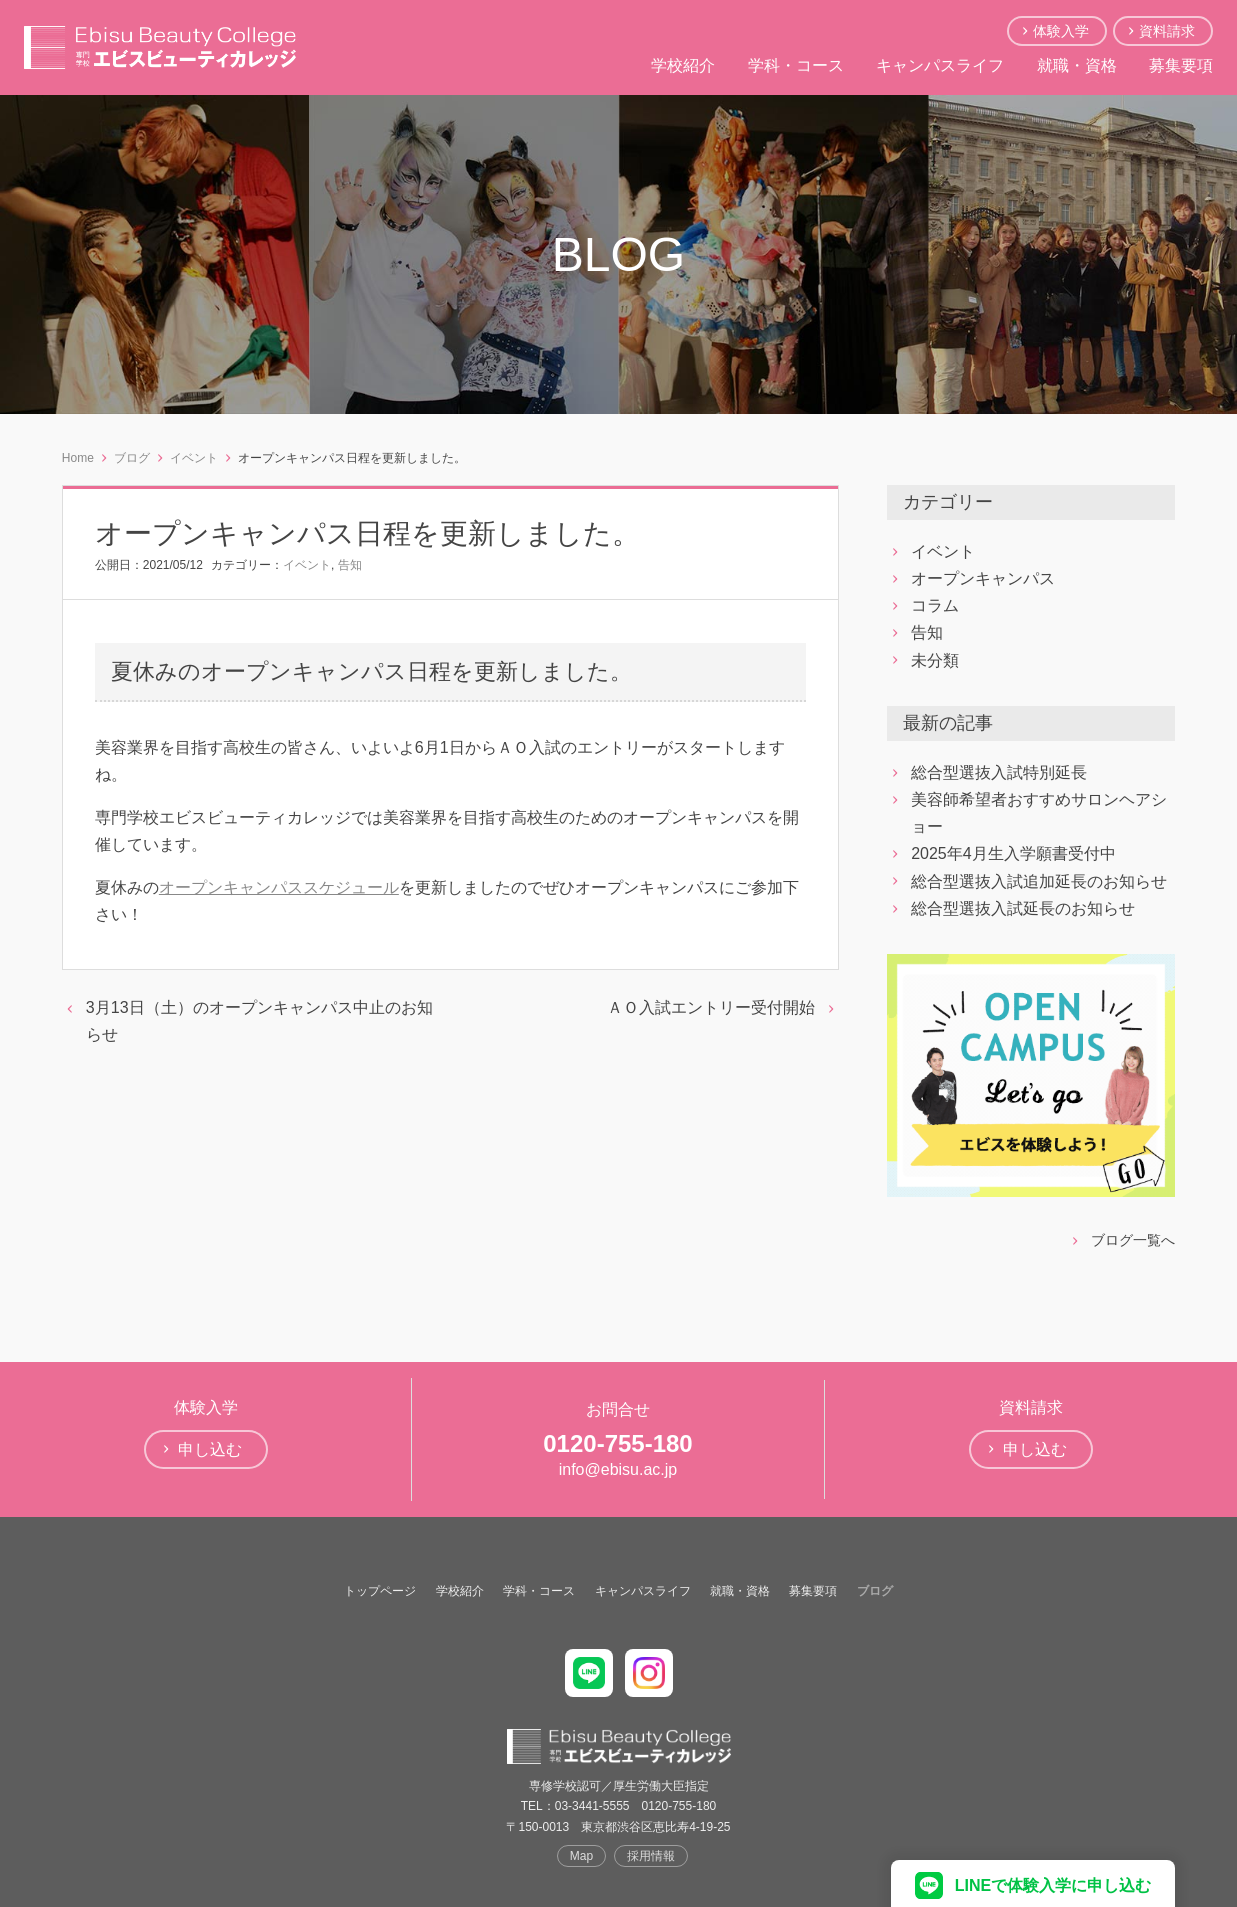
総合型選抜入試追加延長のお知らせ (1039, 881)
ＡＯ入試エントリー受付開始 (711, 1007)
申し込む (210, 1449)
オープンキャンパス (983, 578)
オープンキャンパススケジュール (279, 887)
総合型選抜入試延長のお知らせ (1023, 908)
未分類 (935, 660)
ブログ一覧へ (1133, 1240)
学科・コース (796, 65)
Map (581, 1856)
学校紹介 (683, 65)
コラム (935, 605)
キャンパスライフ (940, 65)
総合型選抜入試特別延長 (999, 772)
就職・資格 (1077, 65)
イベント (307, 565)
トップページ (380, 1591)
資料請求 (1167, 31)
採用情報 (651, 1856)
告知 (350, 565)
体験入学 (1061, 31)
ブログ (875, 1591)
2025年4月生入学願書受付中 (1013, 853)
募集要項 (1181, 65)
